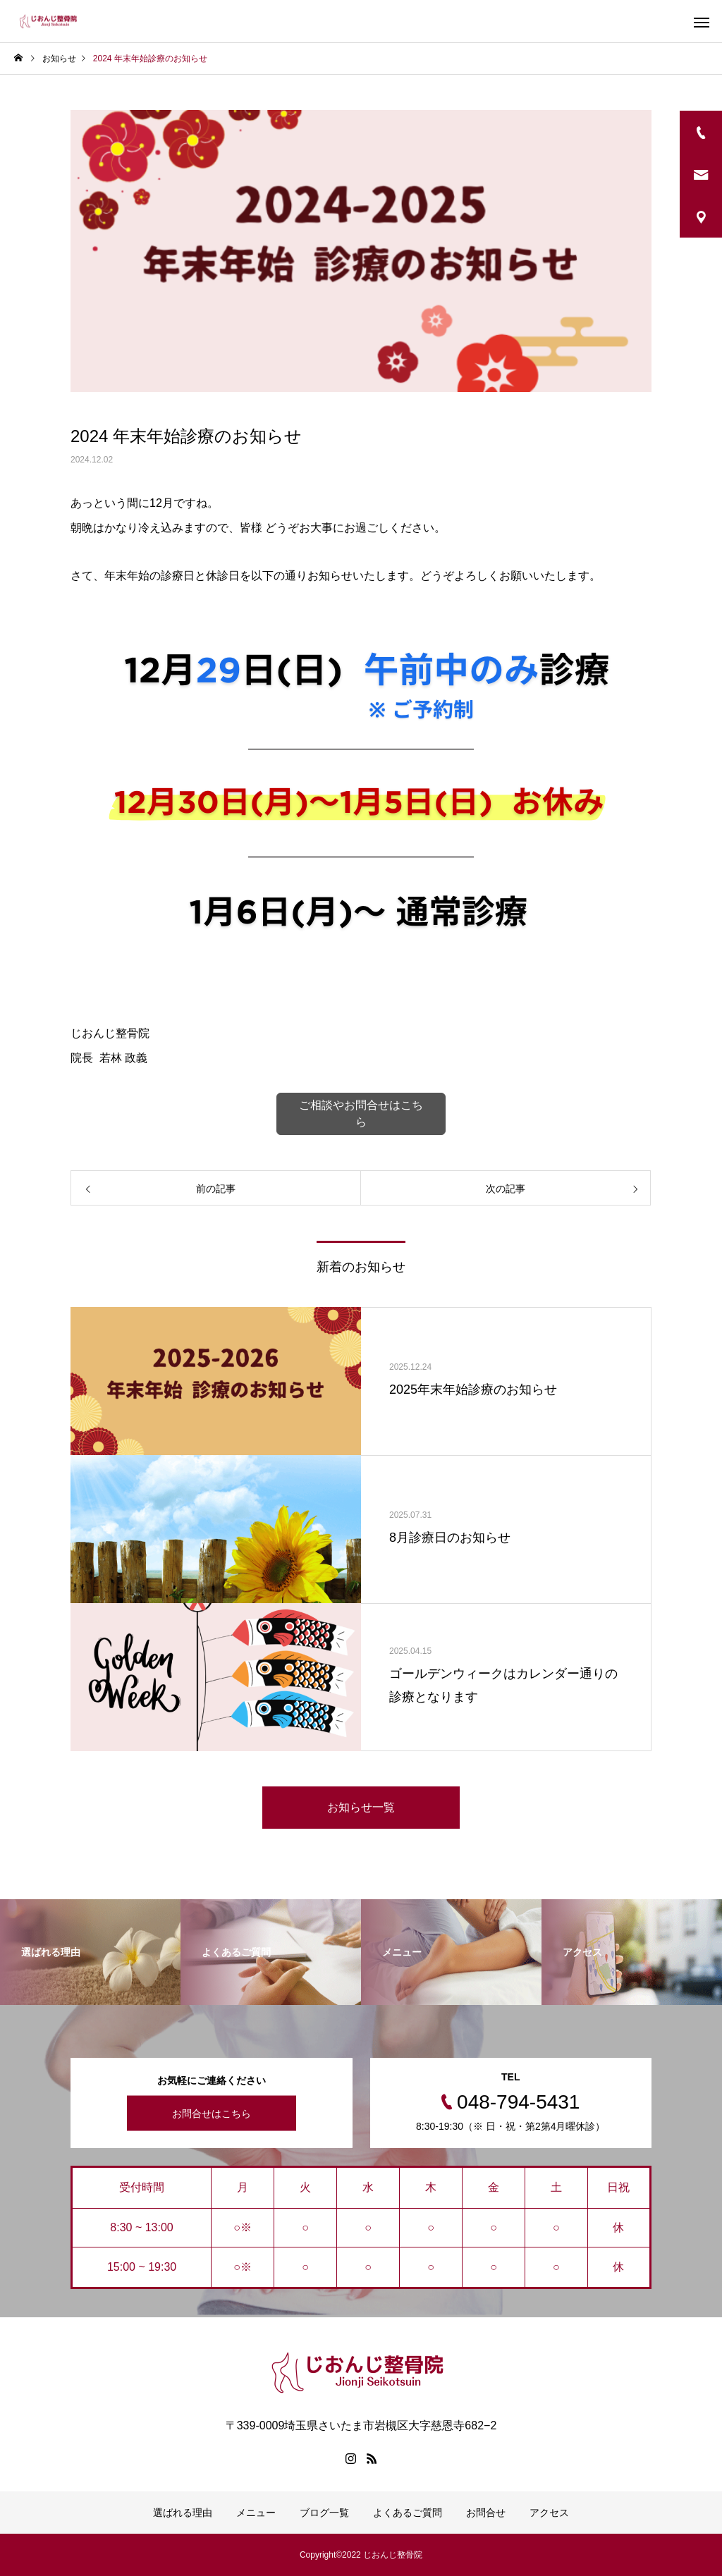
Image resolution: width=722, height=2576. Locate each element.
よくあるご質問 (407, 2512)
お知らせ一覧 (361, 1807)
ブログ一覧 (324, 2512)
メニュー (256, 2512)
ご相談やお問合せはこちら (361, 1113)
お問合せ (486, 2512)
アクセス (549, 2512)
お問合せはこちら (211, 2113)
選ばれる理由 (182, 2512)
